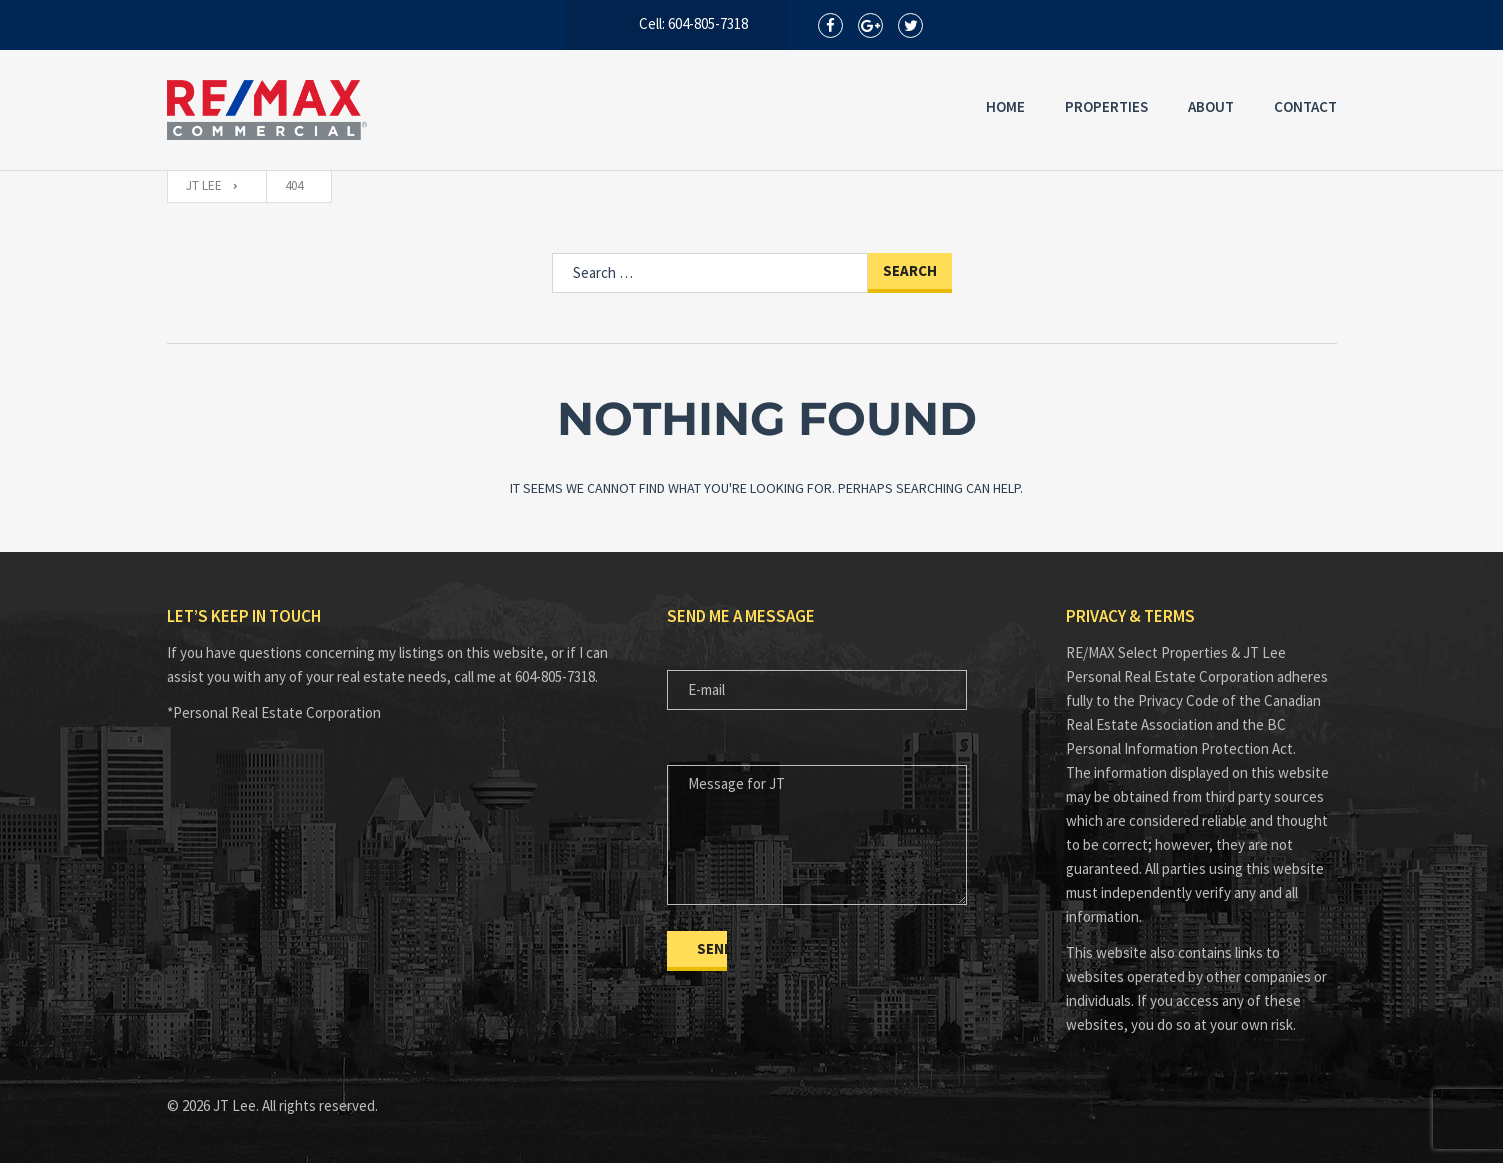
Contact (1305, 106)
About (1211, 106)
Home (1005, 106)
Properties (1106, 106)
